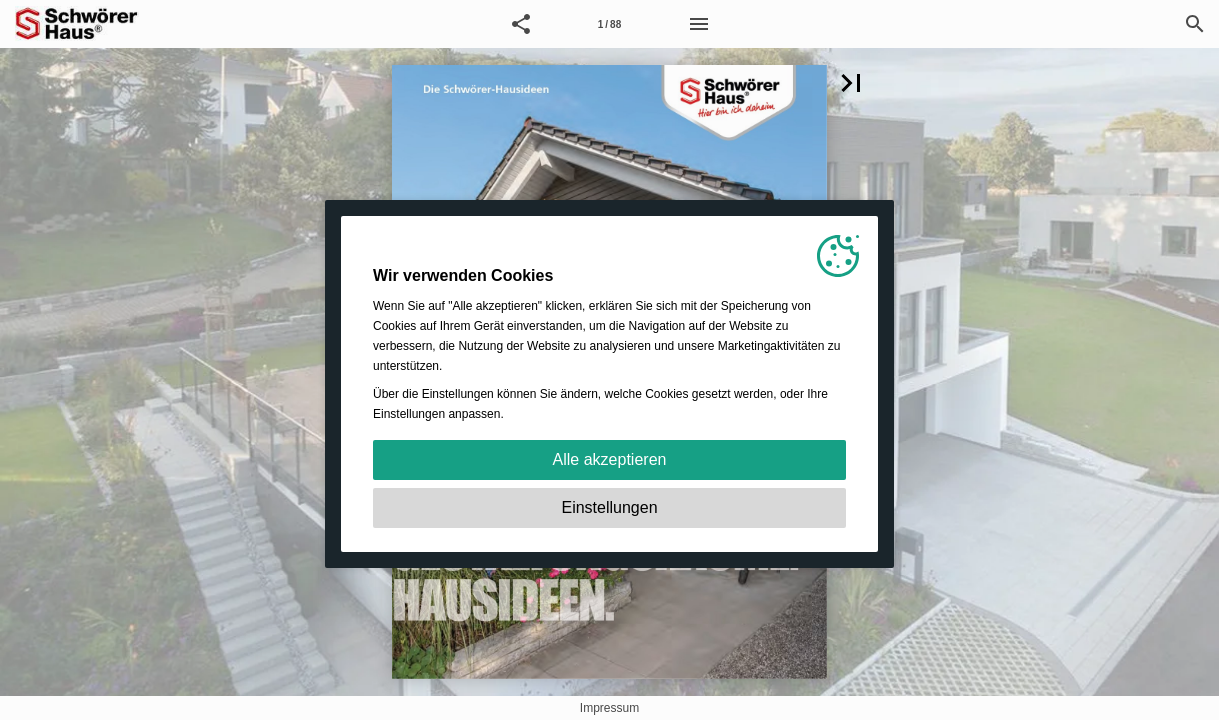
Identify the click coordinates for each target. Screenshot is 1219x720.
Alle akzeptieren (610, 459)
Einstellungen (609, 507)
